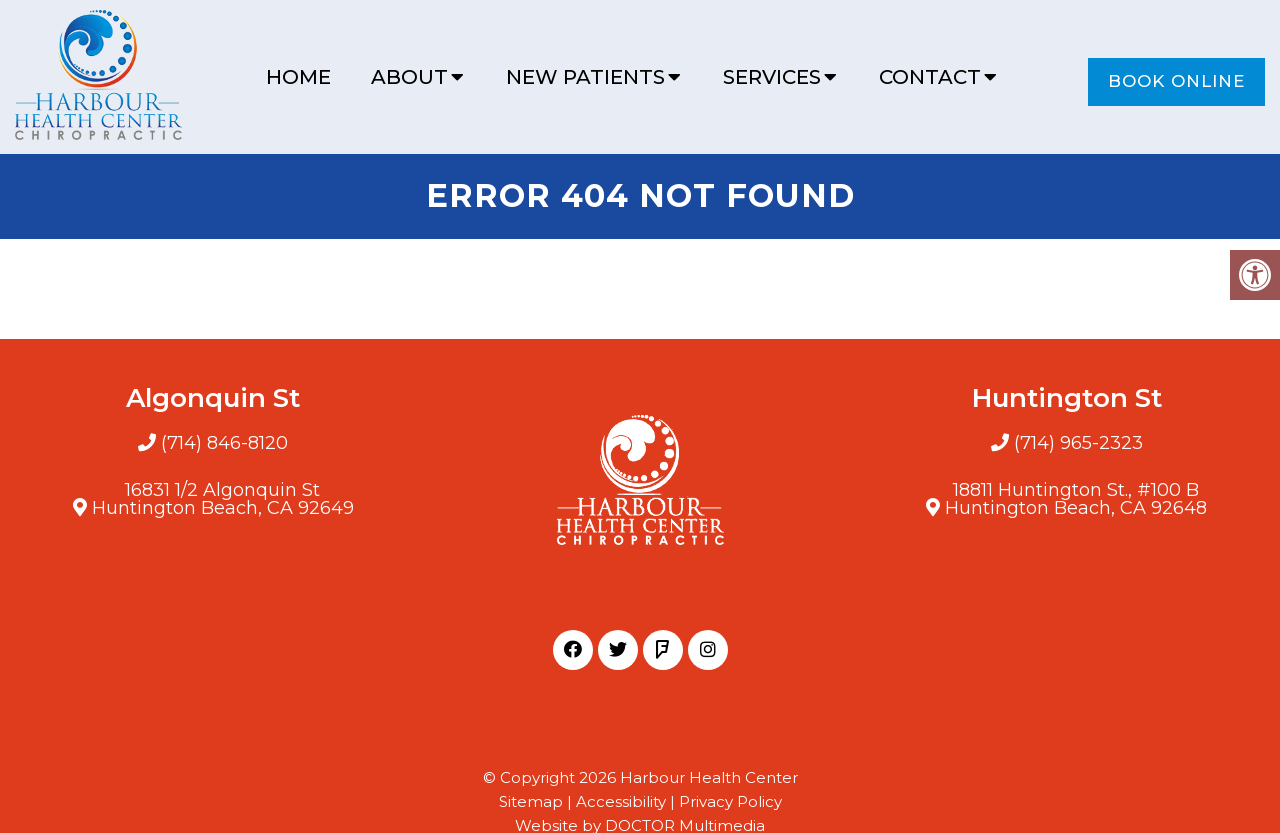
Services (772, 77)
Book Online (1176, 81)
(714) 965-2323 (1078, 443)
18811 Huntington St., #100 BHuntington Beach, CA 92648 (1076, 499)
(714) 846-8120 (224, 443)
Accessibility (621, 801)
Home (298, 77)
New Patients (585, 77)
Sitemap (531, 801)
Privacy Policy (730, 801)
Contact (930, 77)
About (409, 77)
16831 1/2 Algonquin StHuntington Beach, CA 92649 (223, 499)
